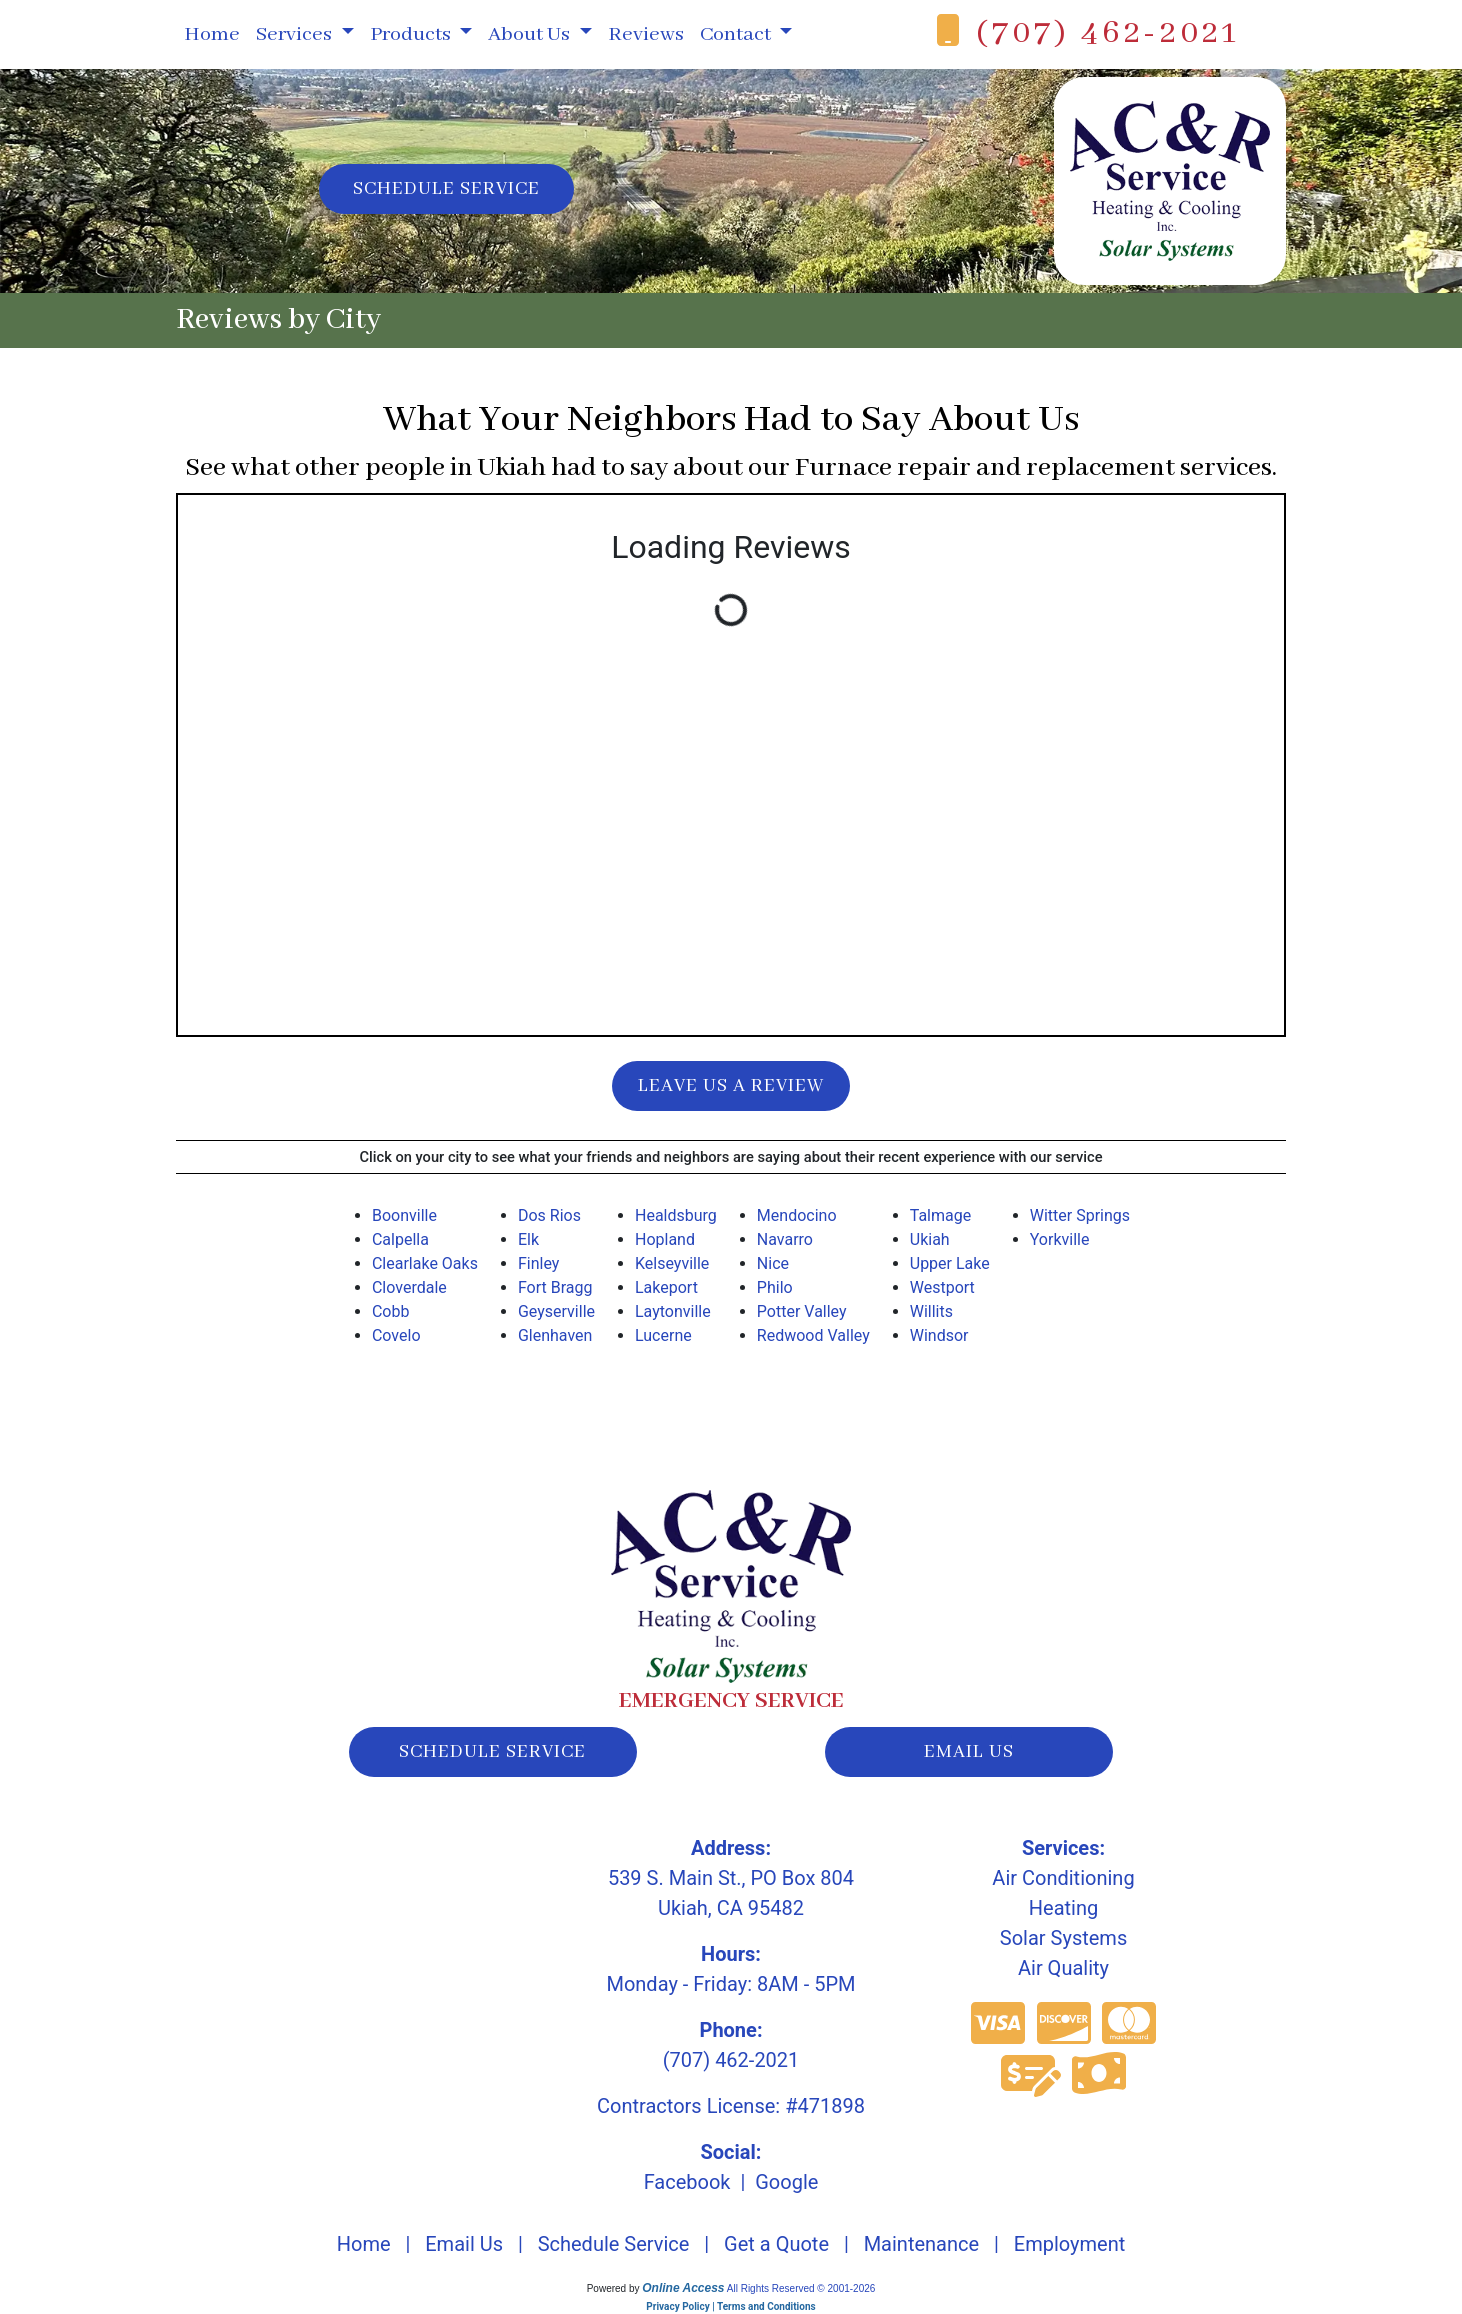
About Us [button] (531, 34)
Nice (773, 1263)
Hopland (665, 1239)
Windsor (939, 1335)
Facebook (687, 2182)
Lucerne (663, 1335)
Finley (538, 1263)
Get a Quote (776, 2244)
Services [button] (296, 34)
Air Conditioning (1063, 1878)
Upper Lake (950, 1263)
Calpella (400, 1239)
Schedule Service (446, 189)
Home (212, 34)
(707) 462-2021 (1108, 33)
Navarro (785, 1239)
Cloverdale (409, 1287)
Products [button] (412, 34)
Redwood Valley (813, 1335)
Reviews (646, 34)
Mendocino (797, 1215)
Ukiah (930, 1239)
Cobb (391, 1311)
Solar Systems (1063, 1938)
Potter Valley (802, 1311)
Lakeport (666, 1287)
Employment (1069, 2244)
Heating (1063, 1908)
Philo (775, 1287)
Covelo (396, 1335)
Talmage (940, 1215)
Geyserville (556, 1311)
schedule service (492, 1752)
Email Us (464, 2244)
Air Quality (1063, 1968)
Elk (528, 1239)
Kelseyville (672, 1263)
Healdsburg (676, 1215)
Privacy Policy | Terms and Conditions (730, 2306)
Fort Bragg (555, 1287)
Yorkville (1060, 1239)
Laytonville (673, 1311)
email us (969, 1752)
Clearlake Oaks (425, 1263)
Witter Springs (1080, 1215)
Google (786, 2182)
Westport (942, 1287)
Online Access (683, 2288)
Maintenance (921, 2244)
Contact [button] (737, 34)
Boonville (404, 1215)
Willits (931, 1311)
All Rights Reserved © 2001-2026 (801, 2288)
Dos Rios (549, 1215)
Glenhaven (555, 1335)
